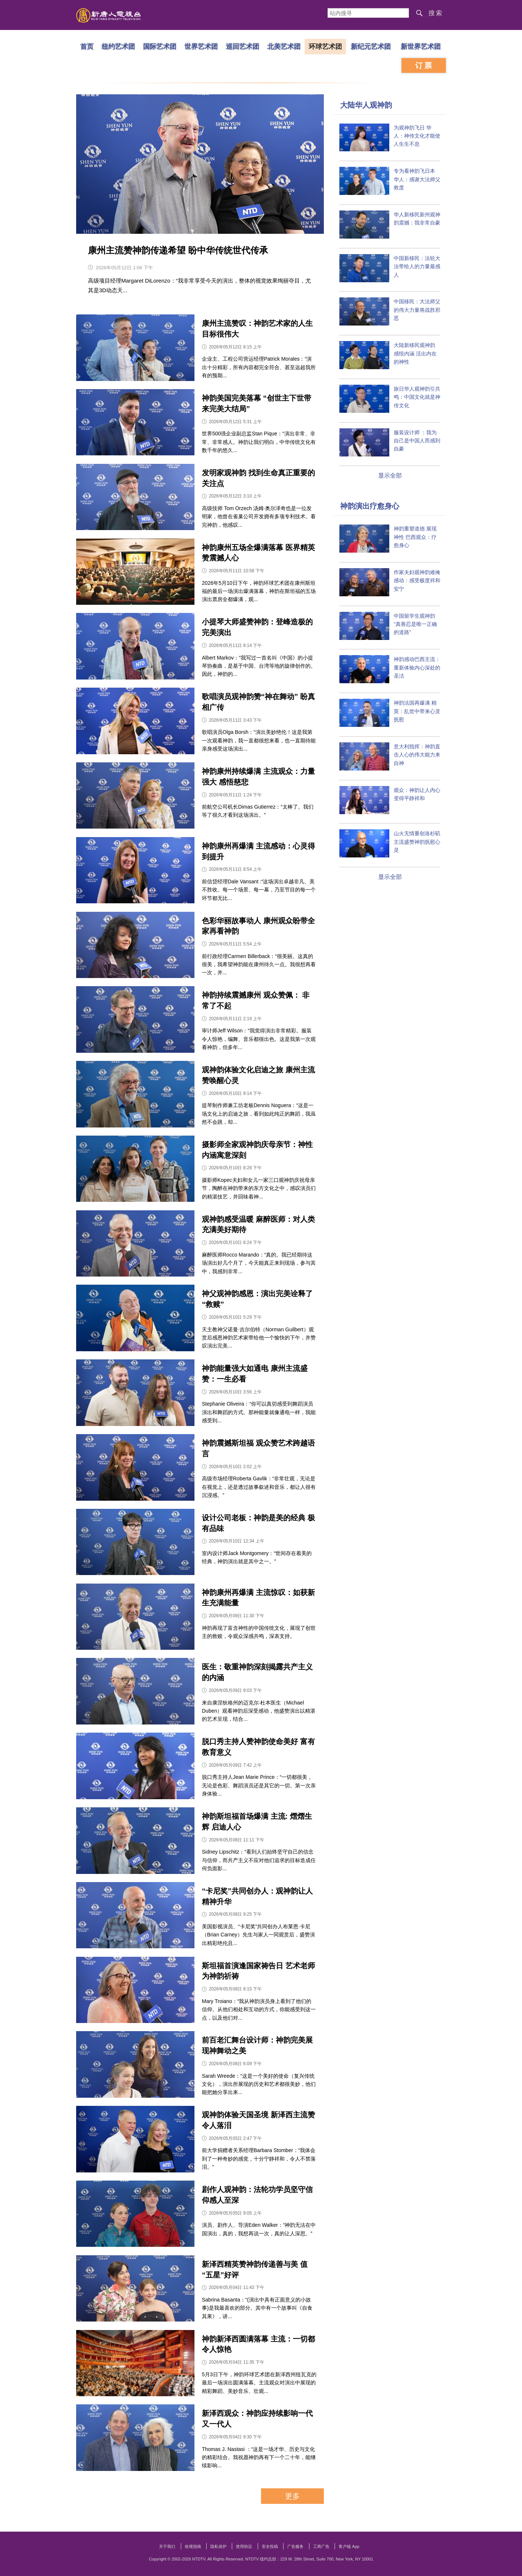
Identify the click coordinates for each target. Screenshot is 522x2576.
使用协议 (244, 2546)
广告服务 (295, 2546)
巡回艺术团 (242, 46)
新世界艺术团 (421, 46)
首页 (87, 46)
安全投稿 (270, 2546)
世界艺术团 (201, 46)
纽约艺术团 (118, 46)
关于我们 (167, 2546)
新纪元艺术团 (371, 46)
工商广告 (321, 2546)
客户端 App (349, 2546)
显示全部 (390, 475)
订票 (424, 65)
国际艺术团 (159, 46)
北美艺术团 (284, 46)
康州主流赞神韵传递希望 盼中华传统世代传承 (178, 250)
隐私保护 (218, 2546)
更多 (292, 2496)
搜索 (435, 13)
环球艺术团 (325, 46)
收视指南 (193, 2546)
